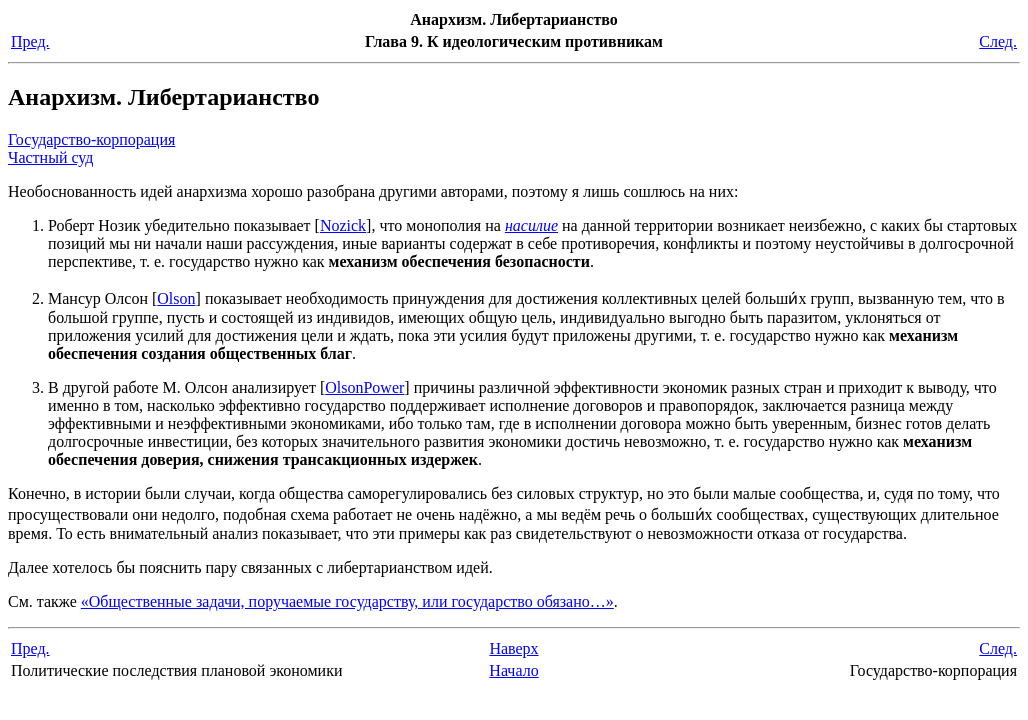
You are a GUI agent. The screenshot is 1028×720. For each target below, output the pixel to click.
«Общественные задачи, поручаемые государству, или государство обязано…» (347, 601)
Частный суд (51, 157)
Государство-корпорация (91, 139)
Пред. (30, 41)
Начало (513, 670)
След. (998, 41)
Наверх (513, 648)
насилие (531, 225)
